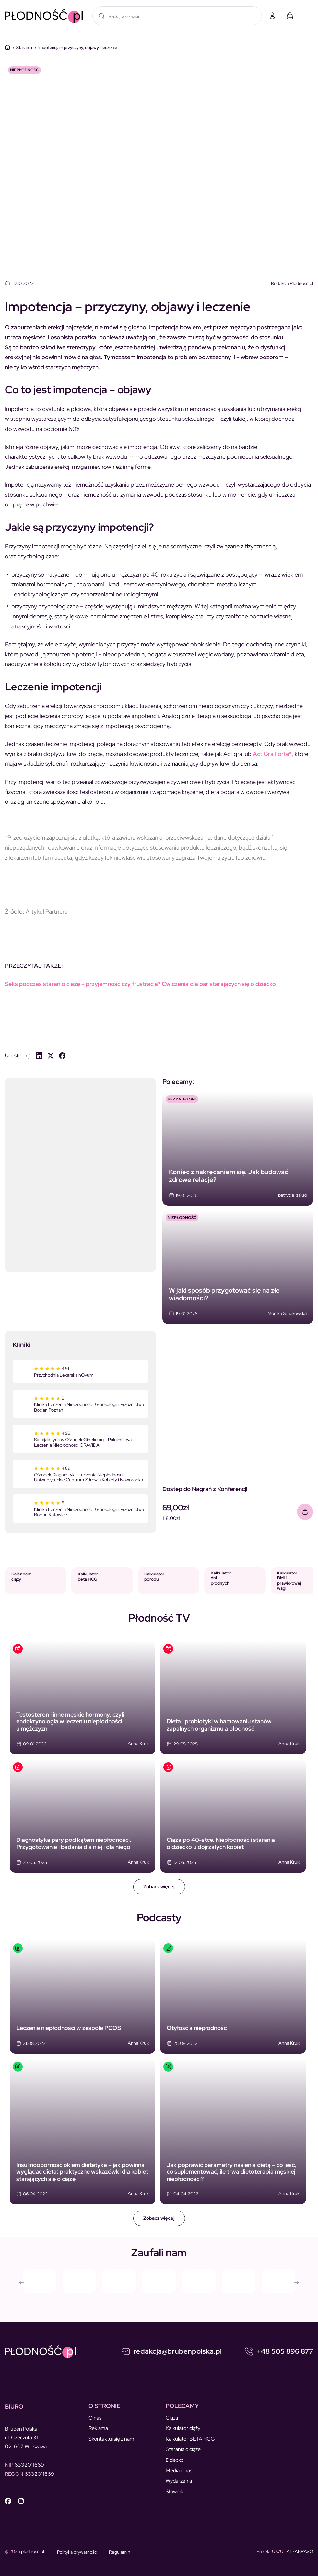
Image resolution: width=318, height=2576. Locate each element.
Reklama (98, 2428)
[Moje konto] (272, 16)
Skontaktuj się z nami (111, 2439)
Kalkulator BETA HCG (190, 2439)
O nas (94, 2417)
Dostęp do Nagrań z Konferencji (204, 1489)
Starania (24, 47)
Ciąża (172, 2417)
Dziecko (174, 2460)
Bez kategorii (182, 1099)
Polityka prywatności (77, 2552)
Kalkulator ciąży (183, 2428)
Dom (7, 47)
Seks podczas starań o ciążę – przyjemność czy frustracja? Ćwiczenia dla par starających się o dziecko (140, 984)
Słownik (174, 2491)
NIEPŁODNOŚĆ (24, 70)
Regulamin (119, 2552)
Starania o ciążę (183, 2449)
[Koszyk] (290, 16)
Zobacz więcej (158, 1886)
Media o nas (179, 2470)
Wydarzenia (179, 2480)
